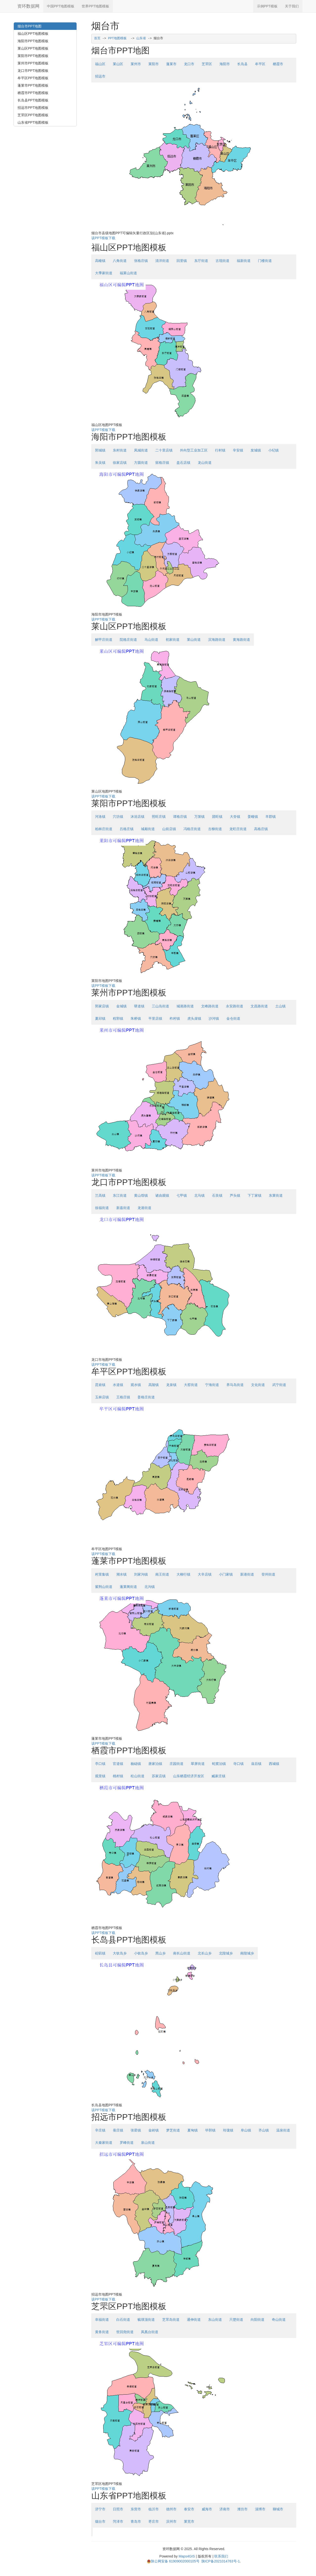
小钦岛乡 (141, 1953)
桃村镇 (118, 1776)
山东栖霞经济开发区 (188, 1776)
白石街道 (123, 2320)
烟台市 (100, 2521)
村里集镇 (102, 1574)
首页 (97, 38)
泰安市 (189, 2509)
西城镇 (274, 1764)
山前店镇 (169, 829)
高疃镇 (100, 261)
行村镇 (220, 450)
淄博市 (260, 2509)
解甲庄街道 (103, 640)
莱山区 (118, 64)
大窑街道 (191, 1385)
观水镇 (136, 1385)
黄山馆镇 (141, 1195)
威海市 (207, 2509)
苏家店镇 (159, 1776)
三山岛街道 (160, 1006)
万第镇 (199, 817)
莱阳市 (153, 64)
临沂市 (153, 2509)
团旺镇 (217, 817)
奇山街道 (279, 2320)
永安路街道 (234, 1006)
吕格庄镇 (127, 829)
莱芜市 (189, 2521)
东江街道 (120, 1195)
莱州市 (136, 64)
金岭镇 (153, 2130)
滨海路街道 (216, 640)
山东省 (141, 38)
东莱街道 (276, 1195)
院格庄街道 (128, 640)
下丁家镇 (254, 1195)
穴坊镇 (118, 817)
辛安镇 (238, 450)
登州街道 (268, 1574)
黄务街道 (102, 2332)
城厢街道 (148, 829)
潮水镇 (121, 1574)
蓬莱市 (171, 64)
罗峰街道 (127, 2143)
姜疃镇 (253, 817)
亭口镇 (100, 1764)
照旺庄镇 (159, 817)
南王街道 (162, 1574)
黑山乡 (160, 1953)
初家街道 (172, 640)
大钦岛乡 (120, 1953)
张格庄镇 (141, 261)
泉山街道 (148, 2143)
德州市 (171, 2509)
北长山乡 (205, 1953)
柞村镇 (175, 1018)
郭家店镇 (102, 1006)
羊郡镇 (270, 817)
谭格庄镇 (180, 817)
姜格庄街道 (146, 1397)
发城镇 (256, 450)
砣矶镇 (100, 1953)
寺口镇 (238, 1764)
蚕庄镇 (118, 2130)
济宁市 (100, 2509)
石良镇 (217, 1195)
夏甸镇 (192, 2130)
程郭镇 (118, 1018)
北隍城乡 (226, 1953)
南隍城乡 (247, 1953)
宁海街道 (212, 1385)
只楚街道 (236, 2320)
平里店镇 (155, 1018)
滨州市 (171, 2521)
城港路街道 (185, 1006)
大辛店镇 (205, 1574)
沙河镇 (214, 1018)
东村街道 (120, 450)
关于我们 (292, 6)
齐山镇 (263, 2130)
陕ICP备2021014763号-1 (220, 2561)
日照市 (118, 2509)
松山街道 (137, 1776)
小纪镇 (273, 450)
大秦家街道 (103, 2143)
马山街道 (151, 640)
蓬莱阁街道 (128, 1587)
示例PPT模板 (267, 6)
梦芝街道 (173, 2130)
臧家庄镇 (218, 1776)
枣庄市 (153, 2521)
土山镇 (280, 1006)
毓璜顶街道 (146, 2320)
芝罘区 (207, 64)
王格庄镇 (123, 1397)
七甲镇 (182, 1195)
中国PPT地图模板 (60, 6)
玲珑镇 (228, 2130)
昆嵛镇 (100, 1385)
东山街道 (215, 2320)
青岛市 (136, 2521)
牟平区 (260, 64)
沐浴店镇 (137, 817)
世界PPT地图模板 (95, 6)
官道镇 (118, 1764)
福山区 (100, 64)
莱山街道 (194, 640)
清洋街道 (162, 261)
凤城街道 (141, 450)
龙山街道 (205, 463)
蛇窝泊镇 (219, 1764)
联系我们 (221, 2556)
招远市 (100, 76)
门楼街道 (265, 261)
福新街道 (244, 261)
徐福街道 (102, 1208)
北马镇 (199, 1195)
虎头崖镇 (194, 1018)
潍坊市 (242, 2509)
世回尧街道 (125, 2332)
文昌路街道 (259, 1006)
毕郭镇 (210, 2130)
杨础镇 (136, 1764)
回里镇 (182, 261)
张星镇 (136, 2130)
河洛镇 (100, 817)
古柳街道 (215, 829)
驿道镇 (139, 1006)
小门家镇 (226, 1574)
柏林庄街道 (103, 829)
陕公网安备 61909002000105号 (173, 2561)
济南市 (224, 2509)
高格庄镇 (261, 829)
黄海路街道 (241, 640)
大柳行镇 (183, 1574)
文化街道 (258, 1385)
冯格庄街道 (192, 829)
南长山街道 (181, 1953)
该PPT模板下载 (103, 238)
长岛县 (242, 64)
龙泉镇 (171, 1385)
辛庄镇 (100, 2130)
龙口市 (189, 64)
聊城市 (278, 2509)
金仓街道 (233, 1018)
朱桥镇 (136, 1018)
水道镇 (118, 1385)
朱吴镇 (100, 463)
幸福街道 (102, 2320)
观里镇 (100, 1776)
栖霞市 (278, 64)
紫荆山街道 (103, 1587)
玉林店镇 (102, 1397)
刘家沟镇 (141, 1574)
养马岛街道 (235, 1385)
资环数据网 (28, 6)
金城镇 (121, 1006)
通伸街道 (194, 2320)
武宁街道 (279, 1385)
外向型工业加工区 (194, 450)
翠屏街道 (198, 1764)
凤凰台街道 (149, 2332)
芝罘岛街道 (170, 2320)
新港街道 (247, 1574)
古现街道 (222, 261)
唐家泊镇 (155, 1764)
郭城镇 (100, 450)
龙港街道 (144, 1208)
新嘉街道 (123, 1208)
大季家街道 (103, 273)
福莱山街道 (128, 273)
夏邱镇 (100, 1018)
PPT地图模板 (117, 38)
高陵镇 (153, 1385)
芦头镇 (235, 1195)
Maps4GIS (186, 2556)
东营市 (136, 2509)
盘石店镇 (183, 463)
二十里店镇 (164, 450)
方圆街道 (141, 463)
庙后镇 (256, 1764)
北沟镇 (149, 1587)
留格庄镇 (162, 463)
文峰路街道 (209, 1006)
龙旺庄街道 (238, 829)
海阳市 (224, 64)
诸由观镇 (162, 1195)
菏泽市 (118, 2521)
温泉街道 (283, 2130)
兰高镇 (100, 1195)
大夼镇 (235, 817)
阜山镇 (246, 2130)
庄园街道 (176, 1764)
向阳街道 (257, 2320)
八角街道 (120, 261)
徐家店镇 (120, 463)
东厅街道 (201, 261)
